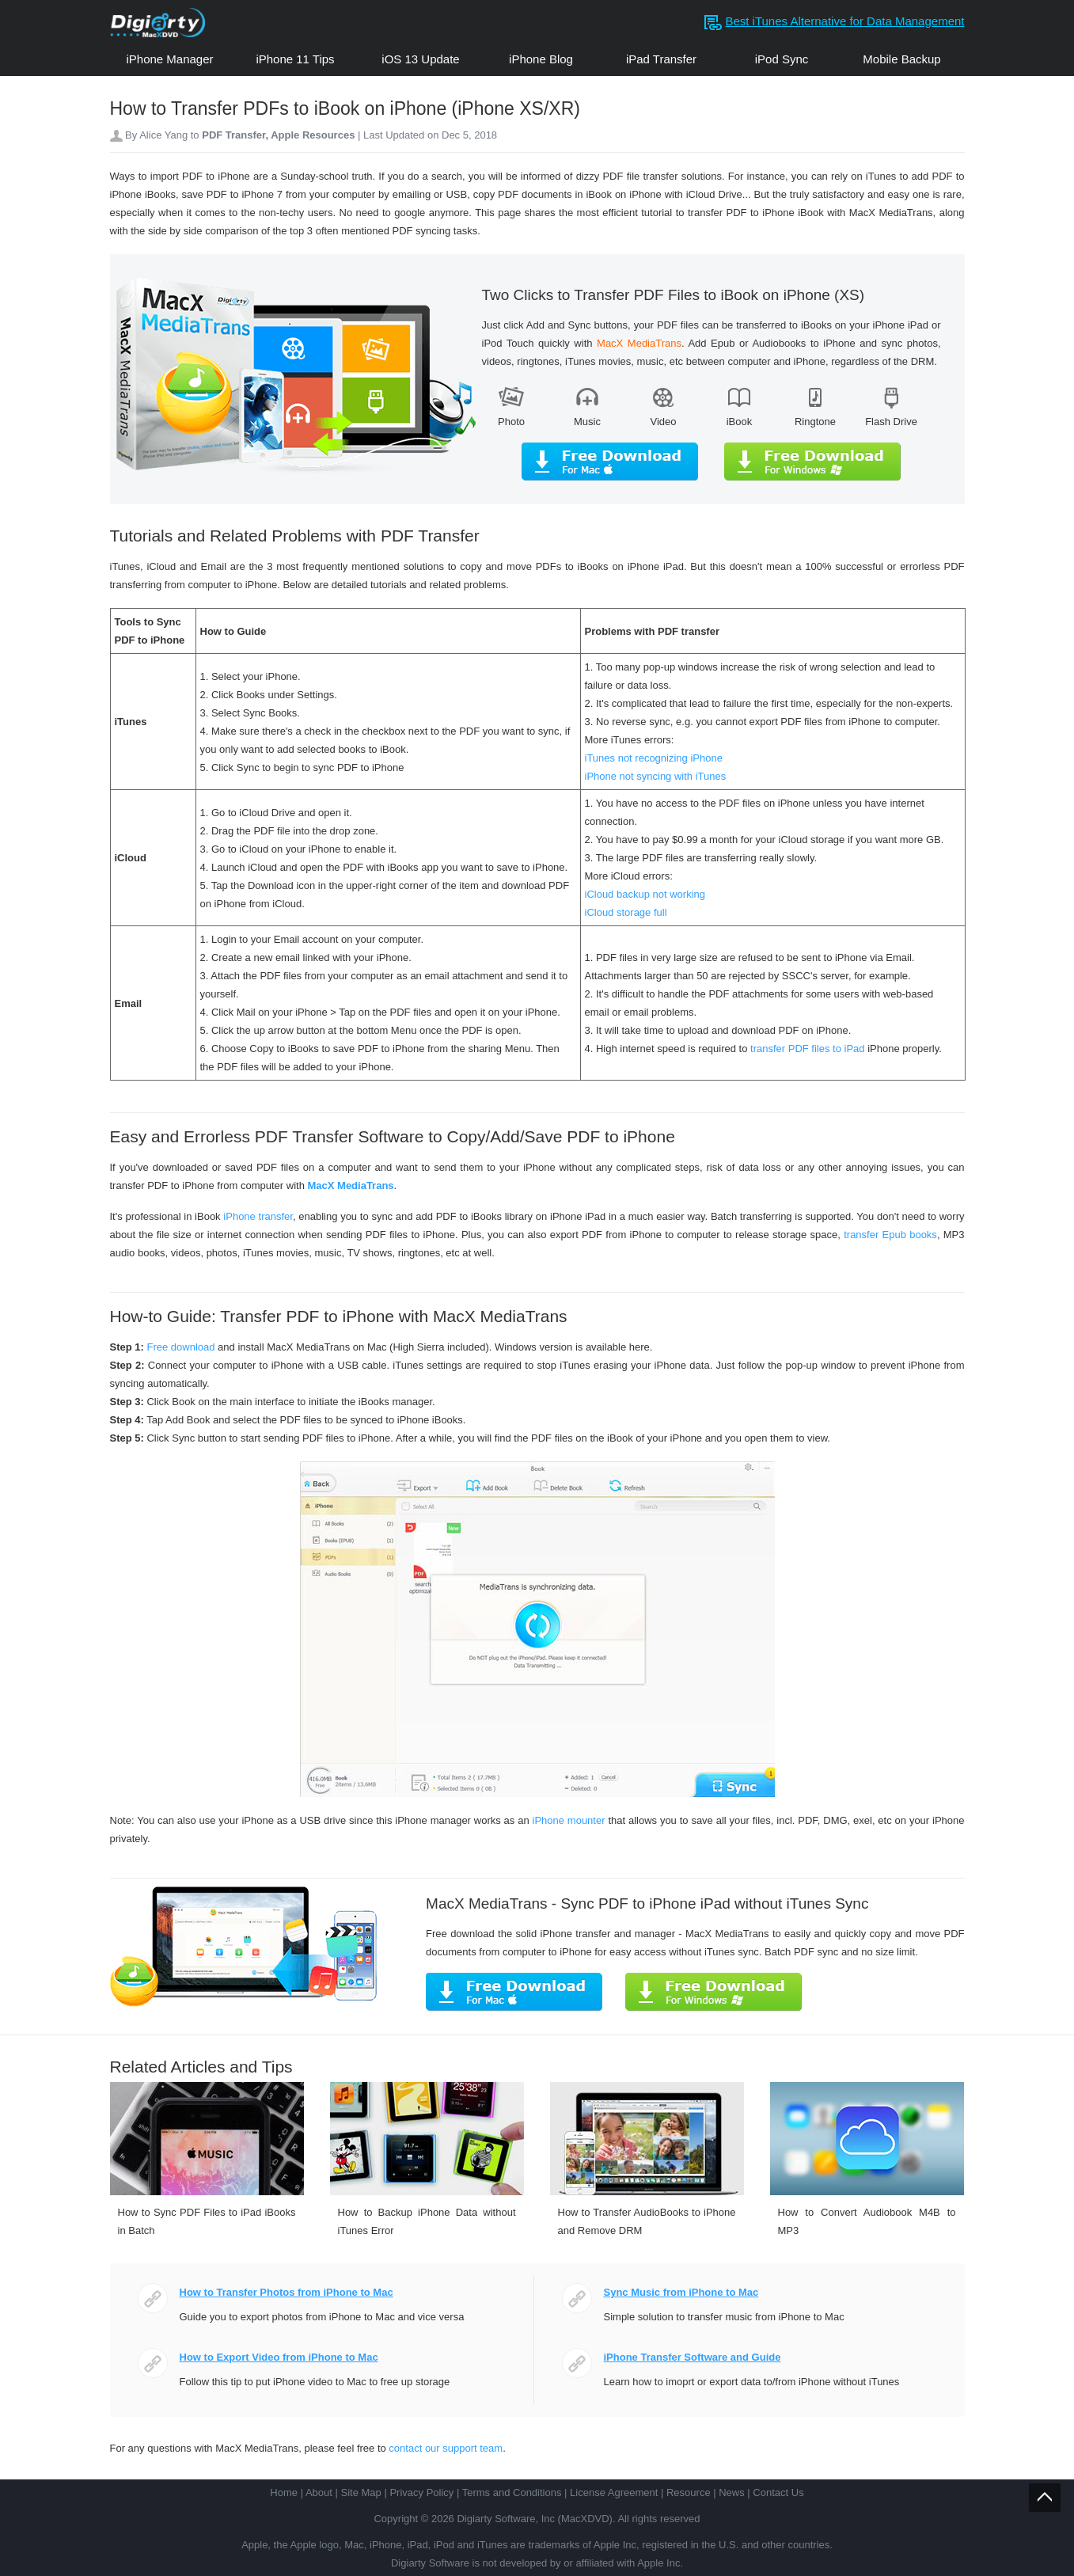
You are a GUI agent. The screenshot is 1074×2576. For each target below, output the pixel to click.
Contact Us (778, 2492)
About (319, 2492)
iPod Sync (782, 59)
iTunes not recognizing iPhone (654, 758)
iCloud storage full (626, 912)
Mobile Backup (901, 59)
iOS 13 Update (420, 59)
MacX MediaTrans (350, 1185)
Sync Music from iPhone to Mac (681, 2292)
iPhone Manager (169, 59)
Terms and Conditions (512, 2492)
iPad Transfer (661, 59)
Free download (180, 1347)
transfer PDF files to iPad (807, 1048)
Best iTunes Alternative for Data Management (844, 21)
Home (284, 2492)
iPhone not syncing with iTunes (656, 776)
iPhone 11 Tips (295, 59)
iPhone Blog (541, 59)
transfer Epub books (890, 1235)
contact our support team (446, 2448)
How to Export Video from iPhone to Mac (279, 2357)
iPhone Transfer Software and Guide (692, 2357)
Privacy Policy (421, 2492)
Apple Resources (314, 135)
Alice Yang (163, 135)
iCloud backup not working (645, 894)
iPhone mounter (569, 1820)
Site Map (361, 2492)
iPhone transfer (257, 1216)
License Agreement (614, 2492)
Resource (688, 2492)
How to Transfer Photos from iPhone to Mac (286, 2292)
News (732, 2492)
